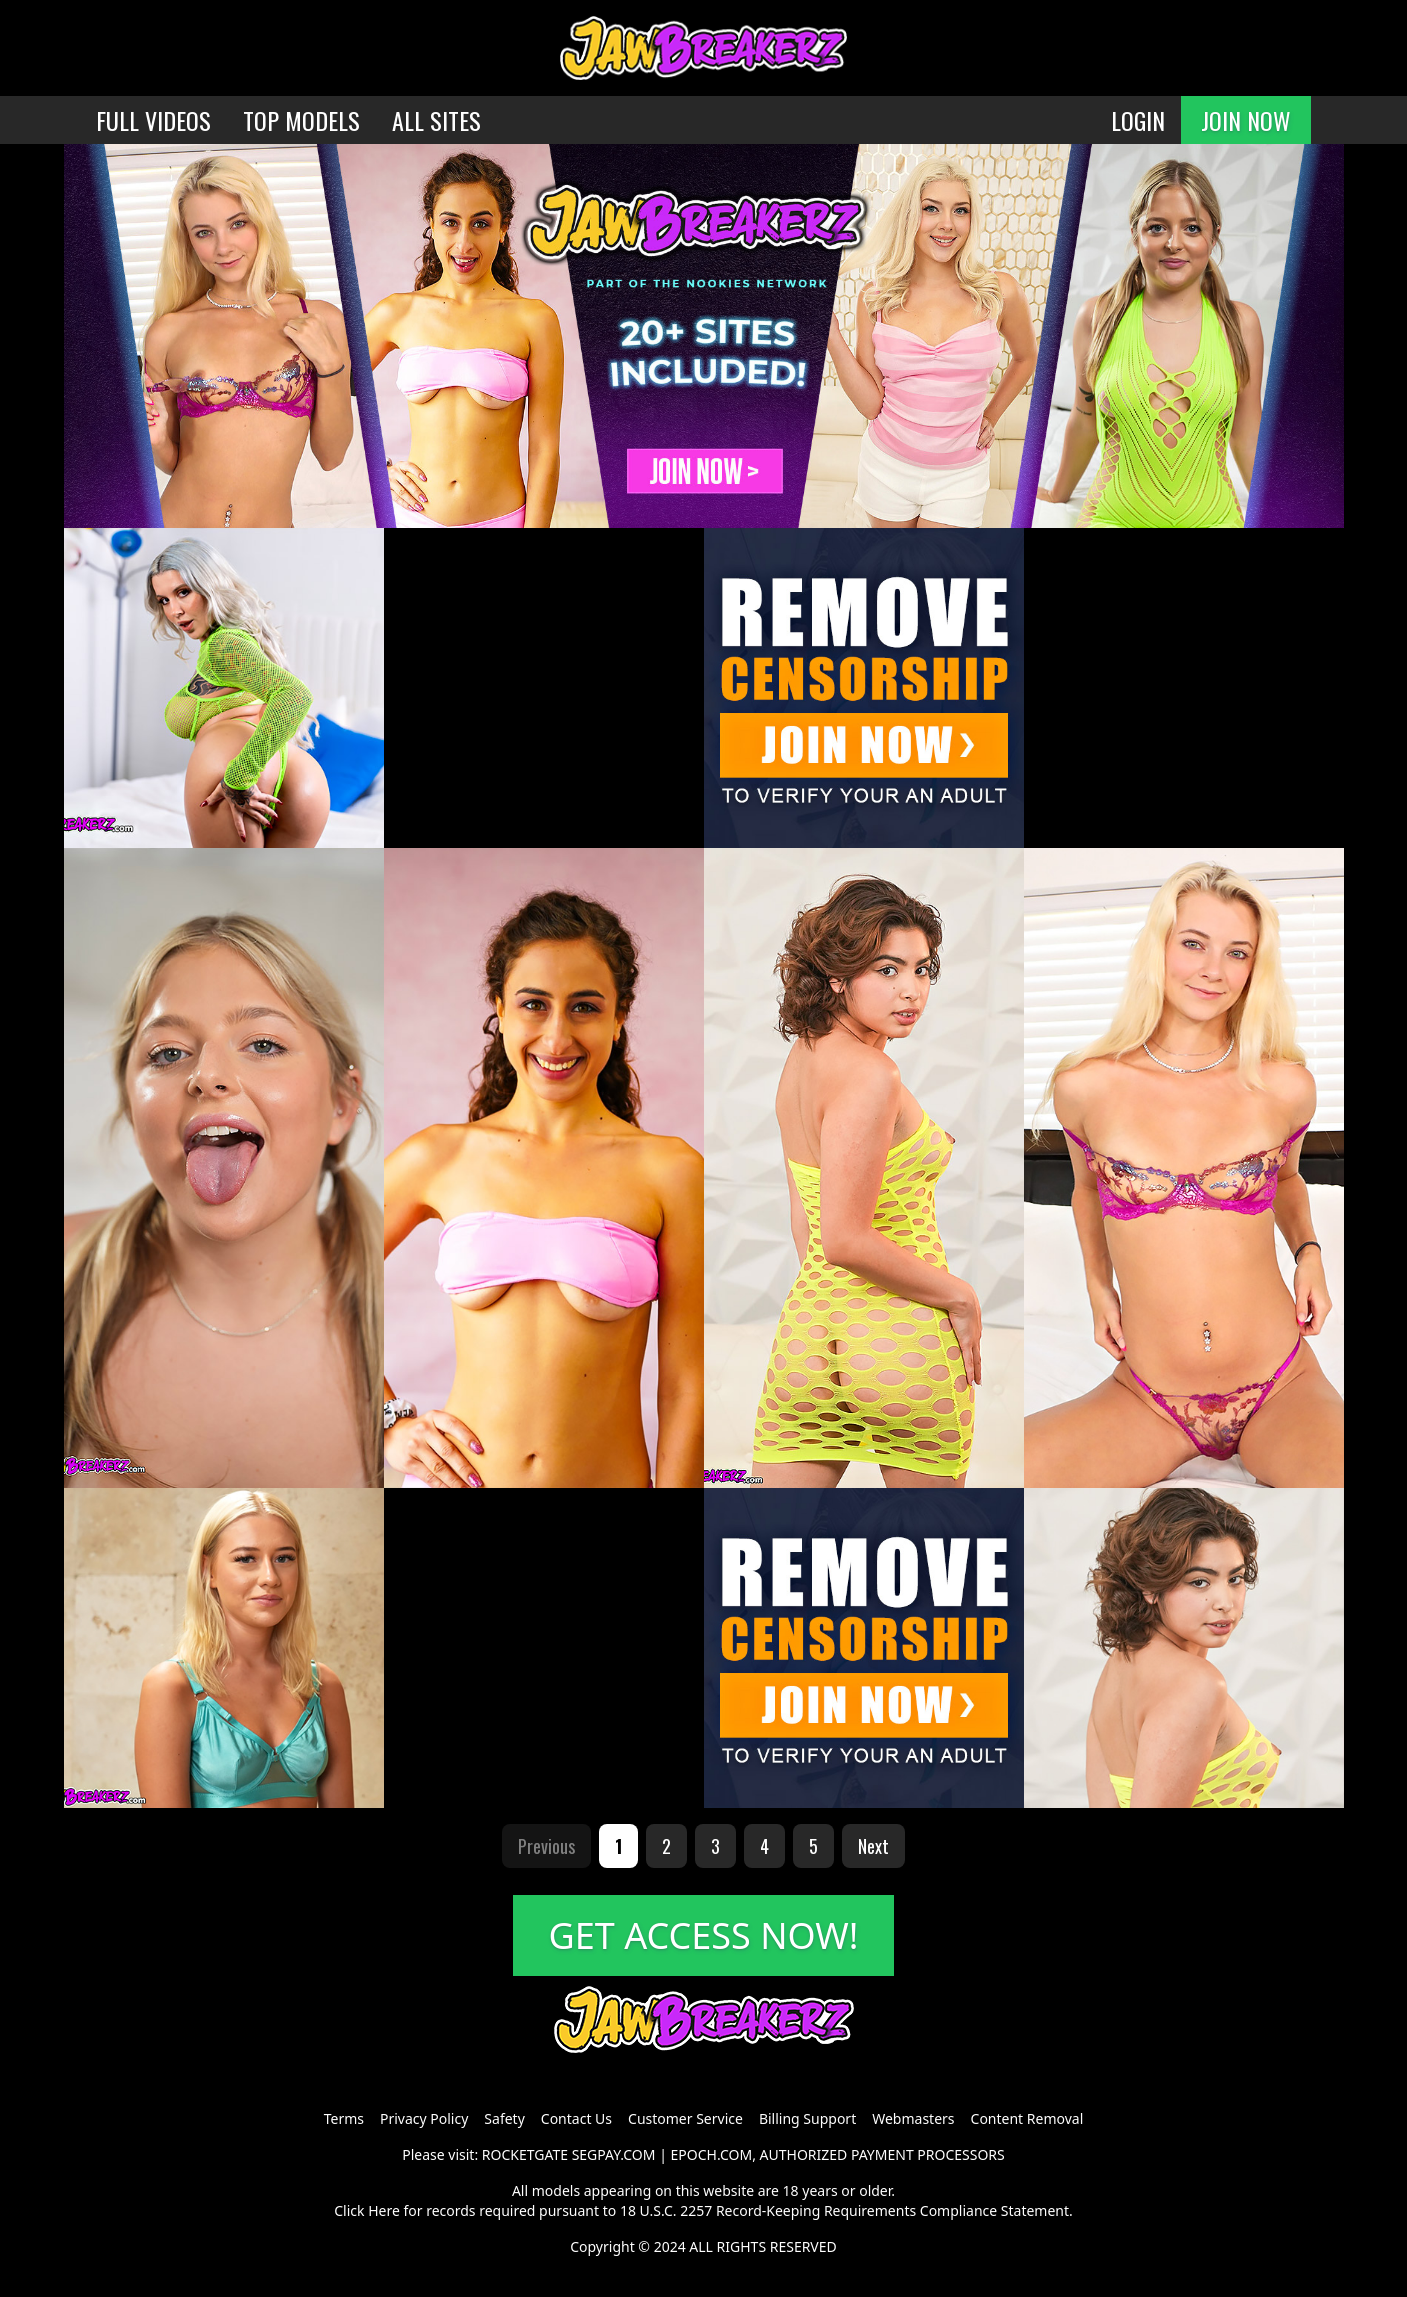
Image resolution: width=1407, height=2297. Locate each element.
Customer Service (685, 2118)
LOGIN (1138, 120)
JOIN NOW (1246, 120)
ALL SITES (436, 120)
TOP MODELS (301, 120)
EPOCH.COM (712, 2154)
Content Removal (1027, 2118)
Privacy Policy (424, 2118)
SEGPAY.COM (614, 2154)
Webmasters (913, 2118)
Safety (504, 2118)
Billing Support (807, 2118)
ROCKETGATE (525, 2154)
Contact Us (576, 2118)
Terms (344, 2118)
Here (384, 2210)
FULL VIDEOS (153, 120)
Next (873, 1846)
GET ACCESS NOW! (704, 1935)
